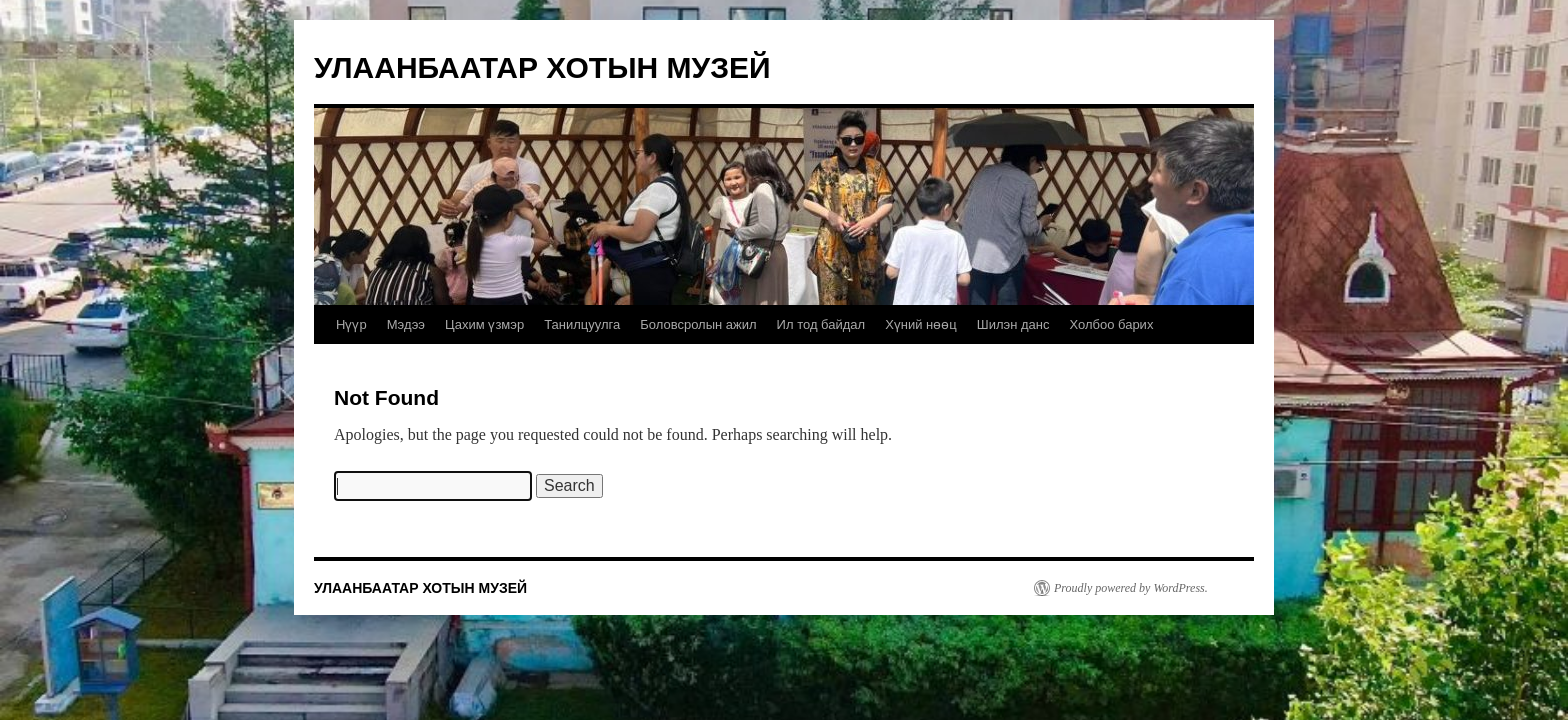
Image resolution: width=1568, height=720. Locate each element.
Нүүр (351, 324)
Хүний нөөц (921, 324)
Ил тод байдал (821, 324)
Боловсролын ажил (698, 324)
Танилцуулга (582, 324)
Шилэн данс (1013, 324)
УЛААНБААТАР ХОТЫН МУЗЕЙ (542, 67)
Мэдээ (406, 324)
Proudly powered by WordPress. (1131, 588)
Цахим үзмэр (484, 324)
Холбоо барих (1111, 324)
